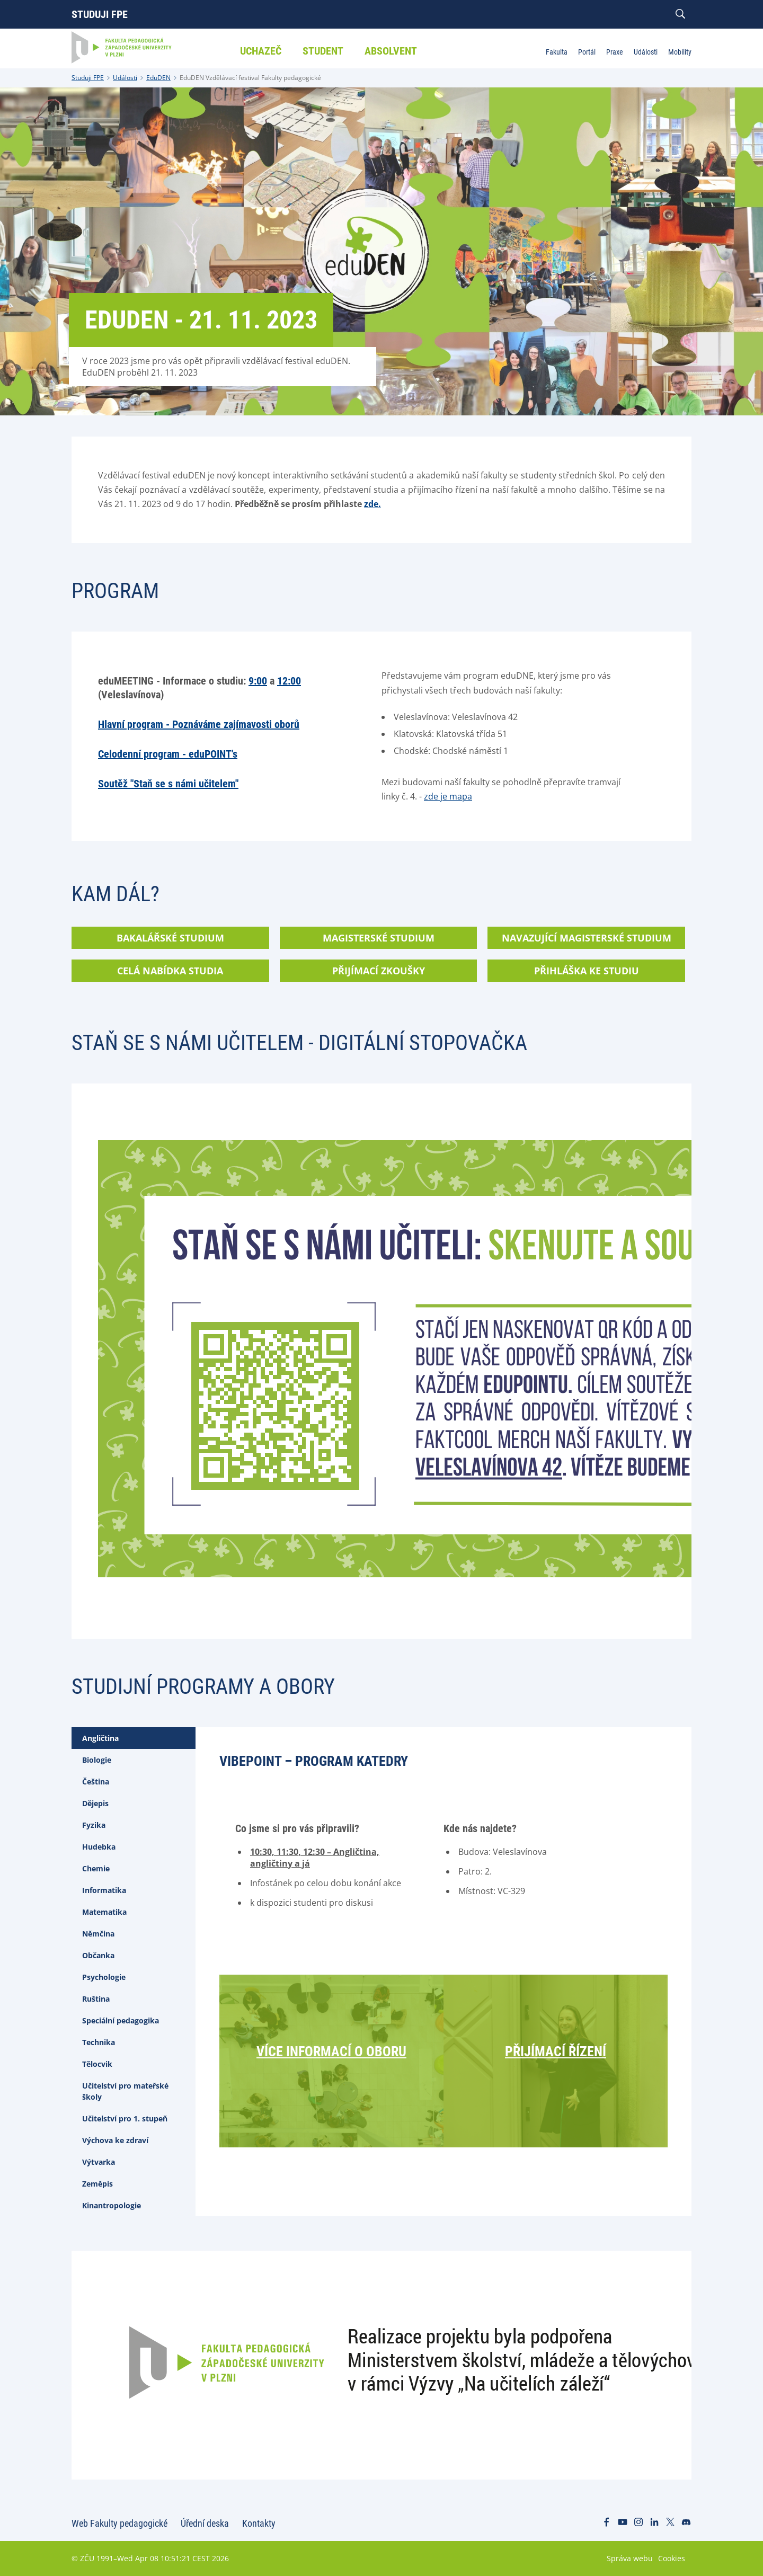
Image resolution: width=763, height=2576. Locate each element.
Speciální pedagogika (120, 2020)
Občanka (98, 1955)
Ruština (96, 1999)
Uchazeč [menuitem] (260, 51)
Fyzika (93, 1825)
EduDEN (158, 77)
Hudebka (99, 1847)
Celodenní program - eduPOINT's (167, 754)
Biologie (96, 1760)
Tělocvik (97, 2064)
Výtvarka (98, 2162)
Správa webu (630, 2558)
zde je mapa (448, 796)
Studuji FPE (100, 14)
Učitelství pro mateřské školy (125, 2091)
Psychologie (104, 1977)
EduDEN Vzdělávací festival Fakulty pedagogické (250, 77)
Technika (98, 2042)
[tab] (134, 1738)
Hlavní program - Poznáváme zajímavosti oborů (198, 724)
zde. (372, 504)
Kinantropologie (111, 2205)
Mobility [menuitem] (679, 52)
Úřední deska (205, 2523)
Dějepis (95, 1803)
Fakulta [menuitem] (556, 52)
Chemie (96, 1868)
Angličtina (100, 1738)
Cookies (671, 2558)
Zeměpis (97, 2184)
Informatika (104, 1890)
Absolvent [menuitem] (391, 51)
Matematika (104, 1912)
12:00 (289, 680)
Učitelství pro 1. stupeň (124, 2118)
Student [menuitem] (323, 51)
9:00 (258, 680)
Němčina (98, 1934)
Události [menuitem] (646, 52)
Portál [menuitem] (587, 52)
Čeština (95, 1781)
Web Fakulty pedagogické (119, 2523)
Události (125, 77)
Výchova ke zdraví (115, 2140)
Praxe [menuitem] (614, 52)
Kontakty (259, 2523)
